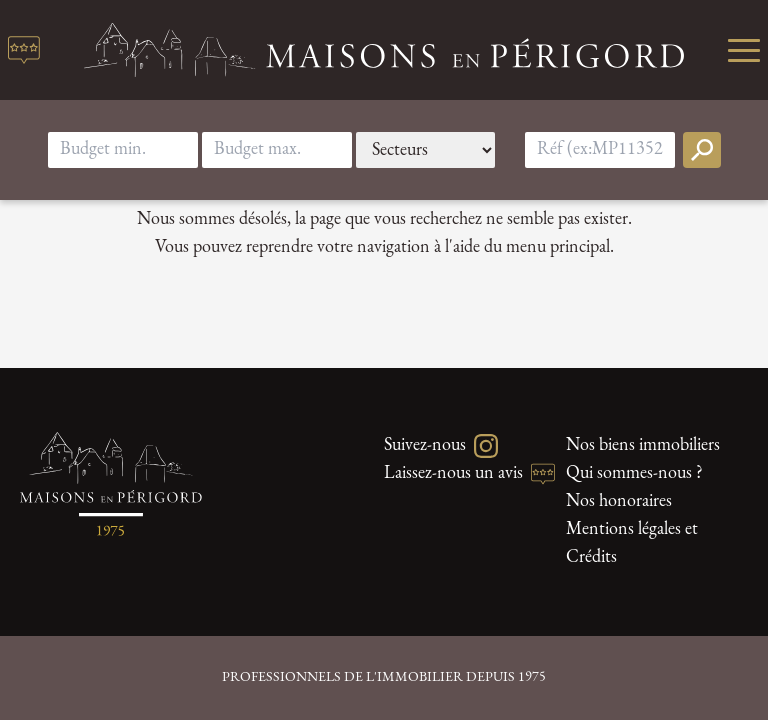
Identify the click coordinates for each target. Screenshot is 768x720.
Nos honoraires (619, 501)
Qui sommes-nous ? (634, 473)
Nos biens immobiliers (643, 445)
